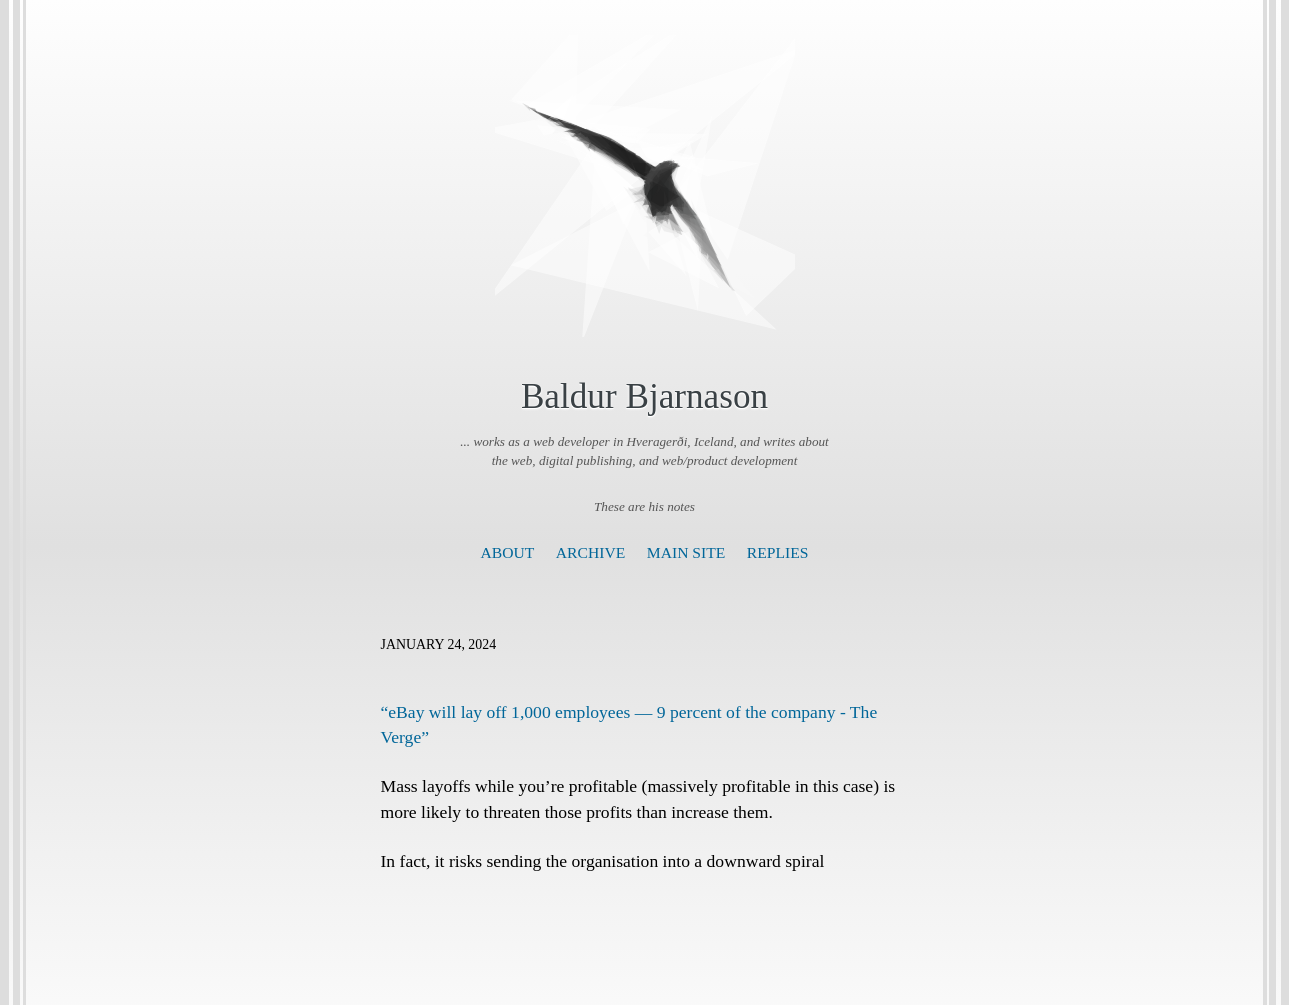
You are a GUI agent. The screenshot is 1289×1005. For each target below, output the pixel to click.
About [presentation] (508, 552)
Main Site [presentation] (686, 552)
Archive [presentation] (590, 552)
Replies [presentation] (778, 552)
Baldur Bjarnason (644, 396)
